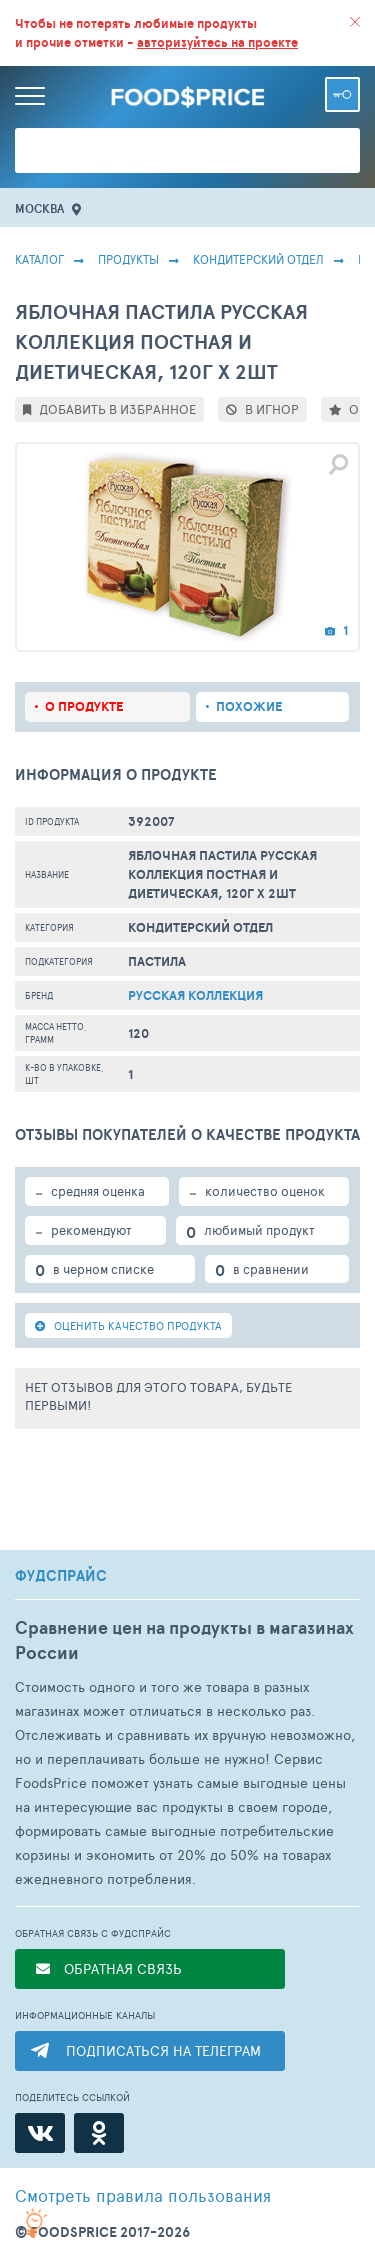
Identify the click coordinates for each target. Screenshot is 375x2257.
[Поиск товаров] (187, 150)
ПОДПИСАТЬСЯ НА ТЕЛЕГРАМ (163, 2050)
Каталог (39, 259)
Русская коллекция (195, 995)
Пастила (157, 961)
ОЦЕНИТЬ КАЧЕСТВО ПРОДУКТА (128, 1325)
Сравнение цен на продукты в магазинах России (184, 1640)
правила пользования (143, 2195)
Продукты (128, 259)
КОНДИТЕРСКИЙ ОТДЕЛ (258, 259)
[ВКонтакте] (40, 2133)
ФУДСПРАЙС (61, 1576)
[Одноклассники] (99, 2133)
